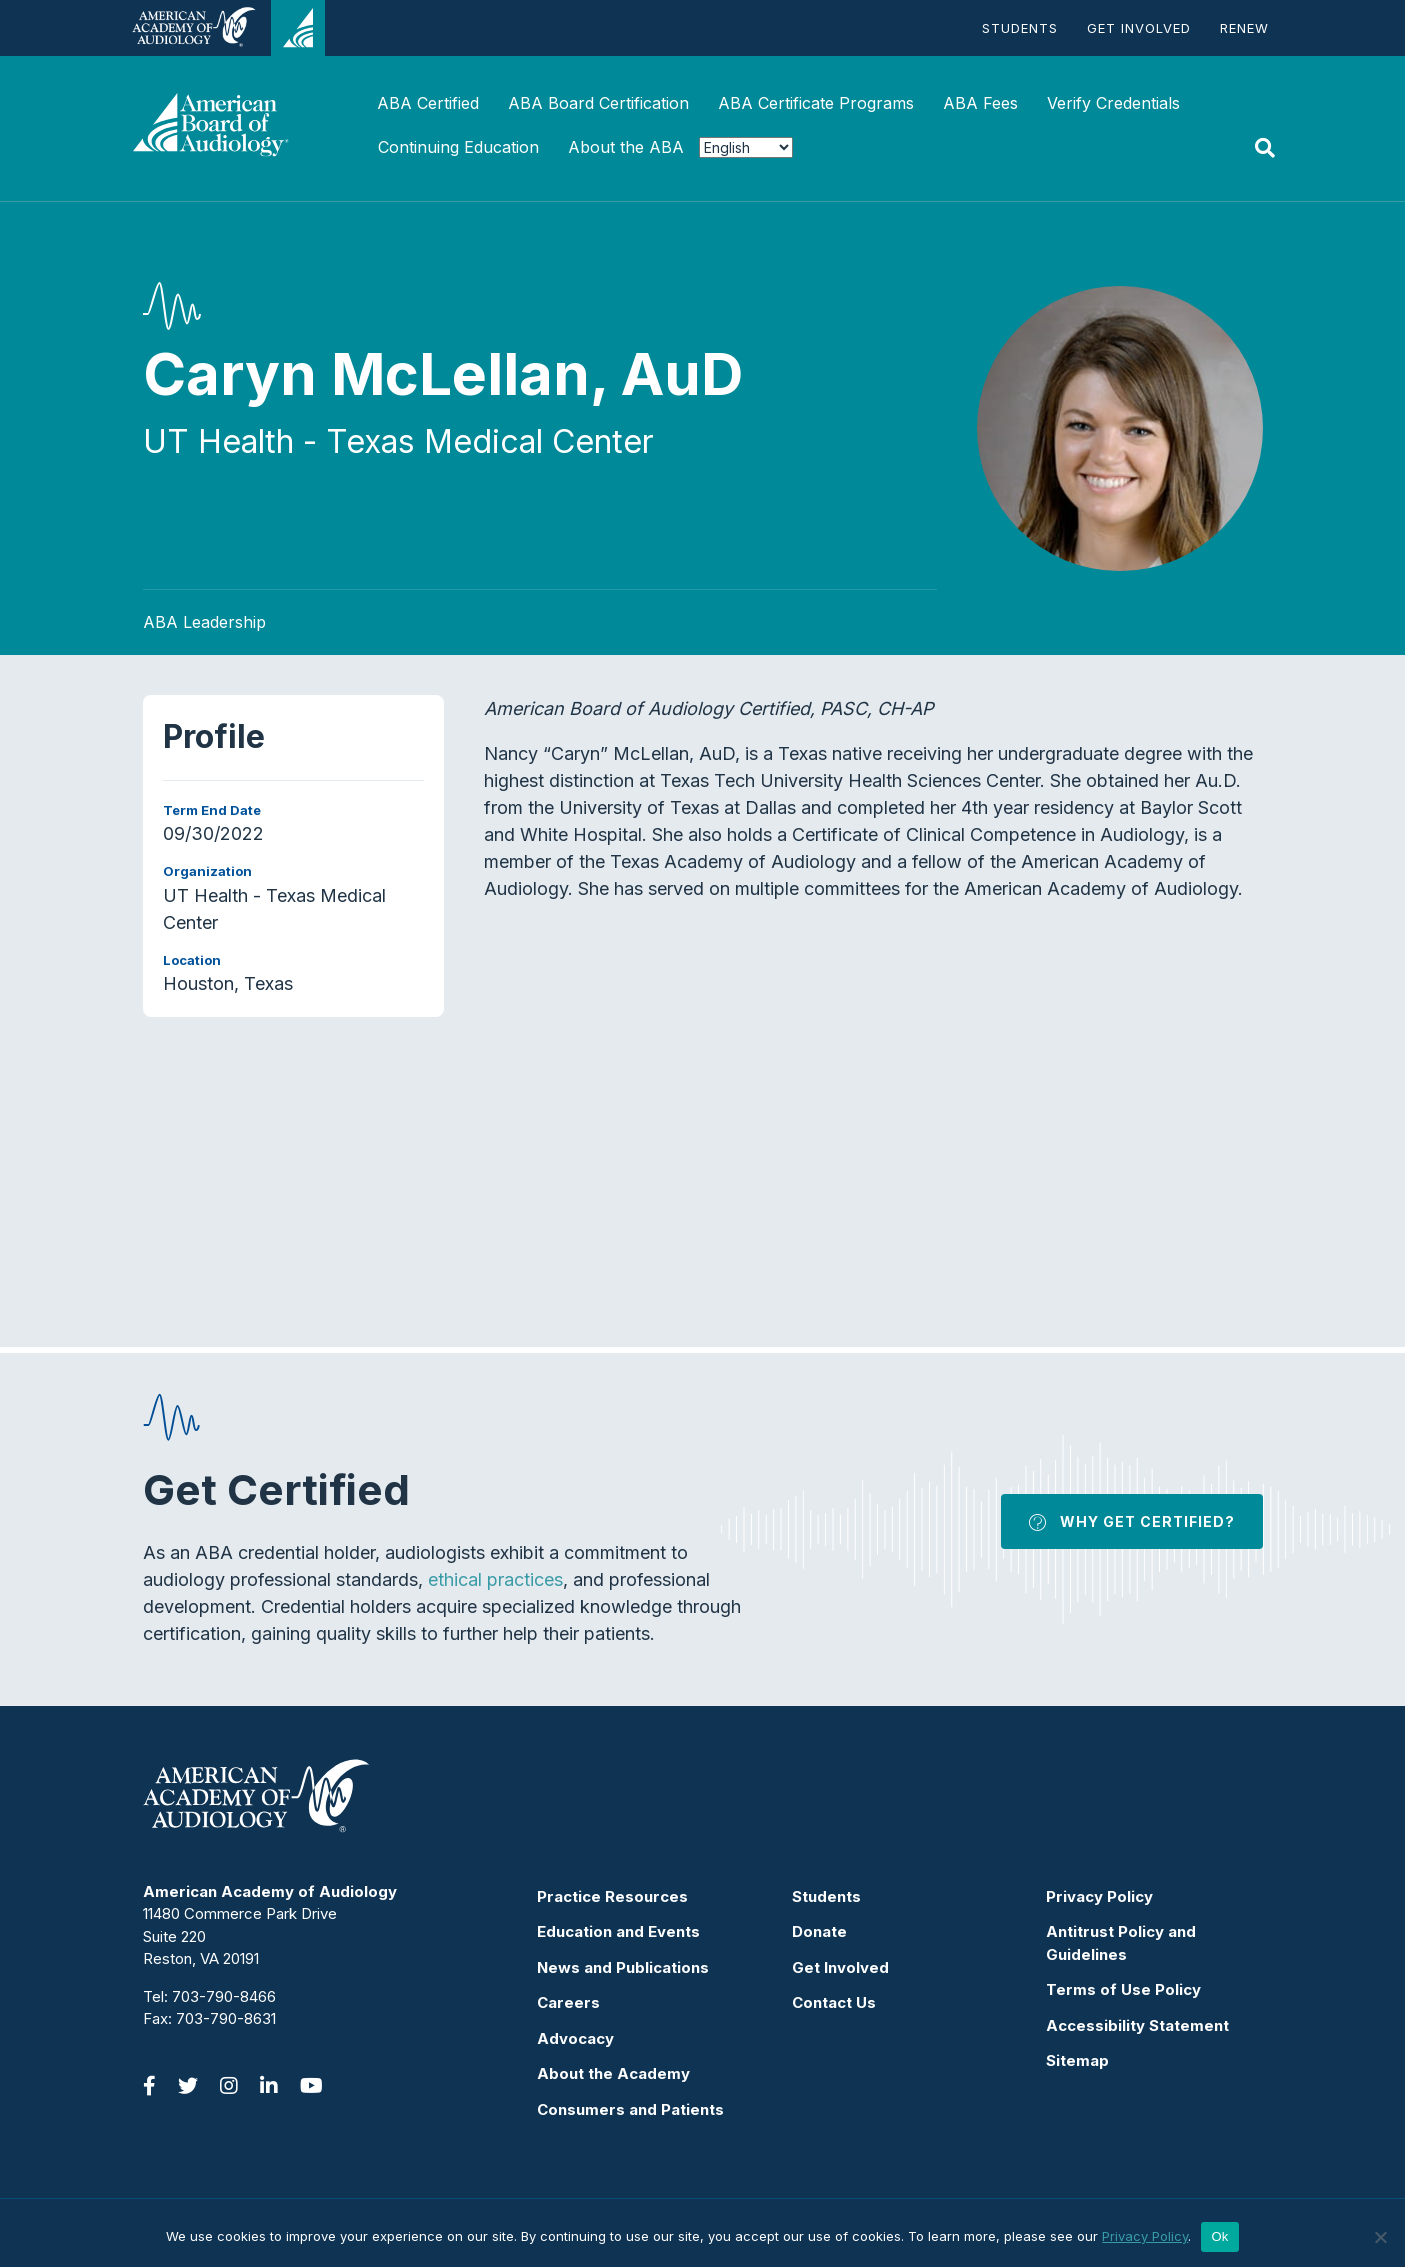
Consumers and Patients (630, 2109)
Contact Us (834, 2002)
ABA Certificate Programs (816, 103)
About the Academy (613, 2073)
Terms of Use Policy (1123, 1989)
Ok (1219, 2236)
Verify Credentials (1113, 103)
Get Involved (1139, 28)
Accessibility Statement (1137, 2025)
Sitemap (1077, 2060)
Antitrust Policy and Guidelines (1121, 1943)
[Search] (1265, 148)
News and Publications (623, 1967)
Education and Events (618, 1931)
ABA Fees (980, 103)
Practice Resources (612, 1896)
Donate (819, 1931)
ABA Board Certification (598, 103)
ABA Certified (428, 103)
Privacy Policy (1099, 1896)
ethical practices (495, 1579)
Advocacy (575, 2038)
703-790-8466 (224, 1996)
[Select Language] (746, 147)
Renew (1244, 28)
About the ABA (626, 147)
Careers (568, 2002)
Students (1020, 28)
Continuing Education (458, 147)
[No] (1380, 2237)
